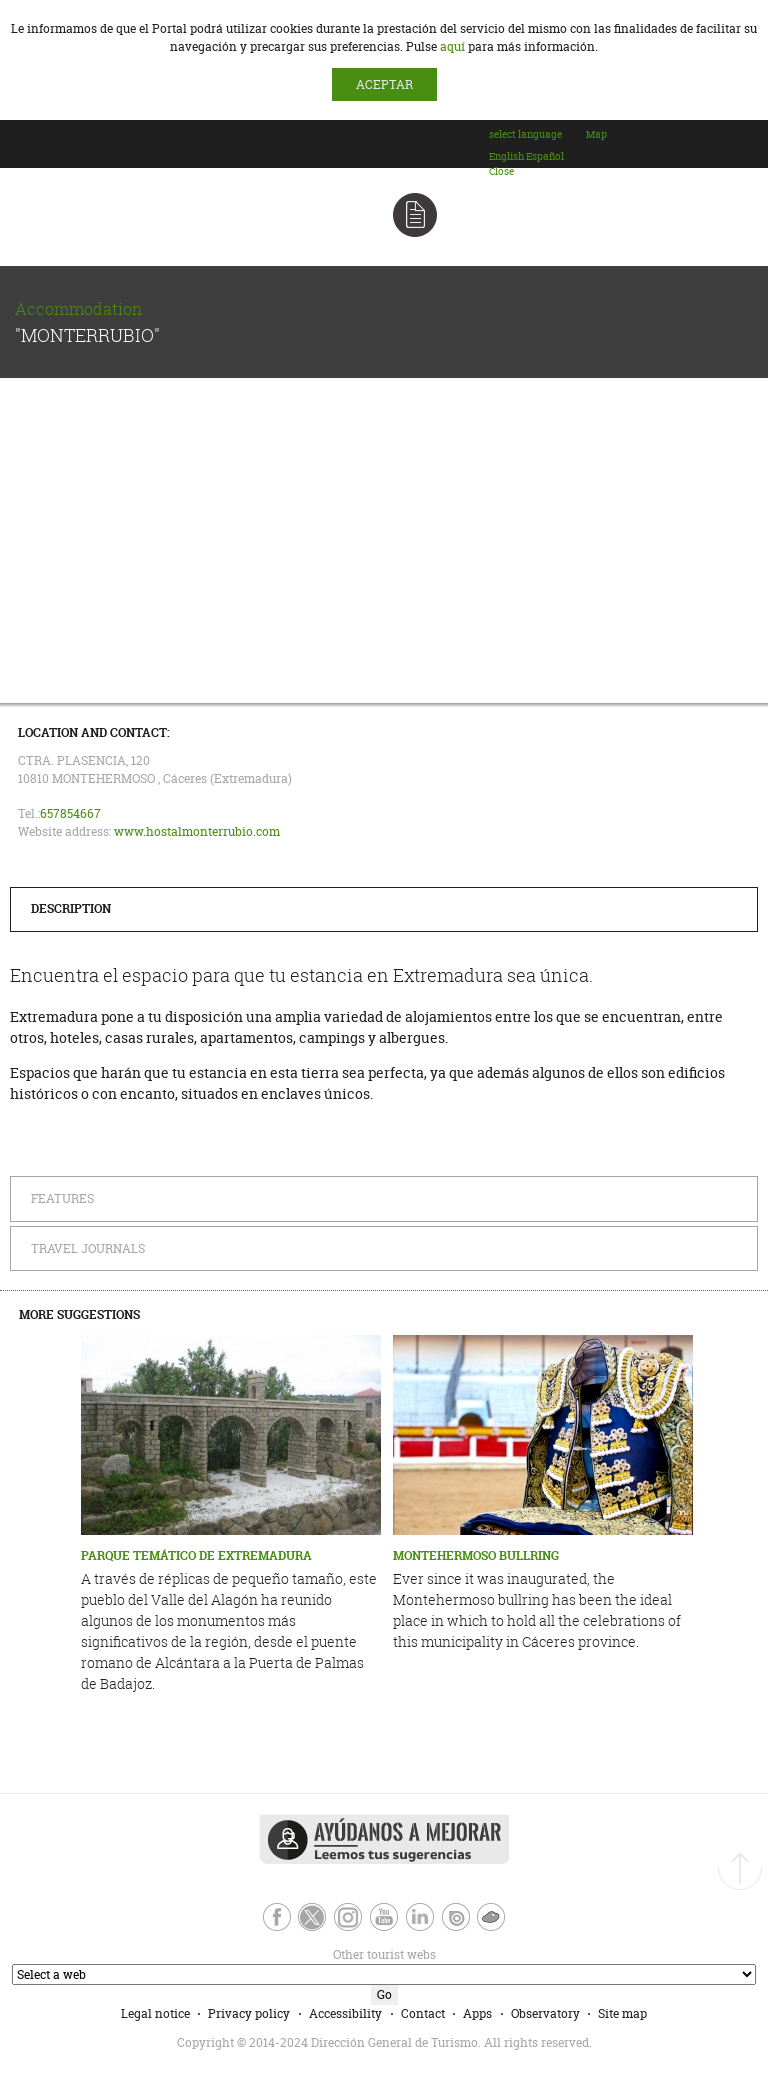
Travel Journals (88, 1248)
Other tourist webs (222, 1954)
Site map (622, 2013)
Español (545, 156)
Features (62, 1198)
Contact (423, 2013)
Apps (477, 2013)
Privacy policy (249, 2013)
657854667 (70, 813)
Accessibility (345, 2013)
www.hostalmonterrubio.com (197, 831)
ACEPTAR (384, 84)
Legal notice (155, 2013)
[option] (506, 156)
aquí (452, 46)
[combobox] (536, 153)
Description (71, 908)
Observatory (545, 2013)
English (506, 156)
